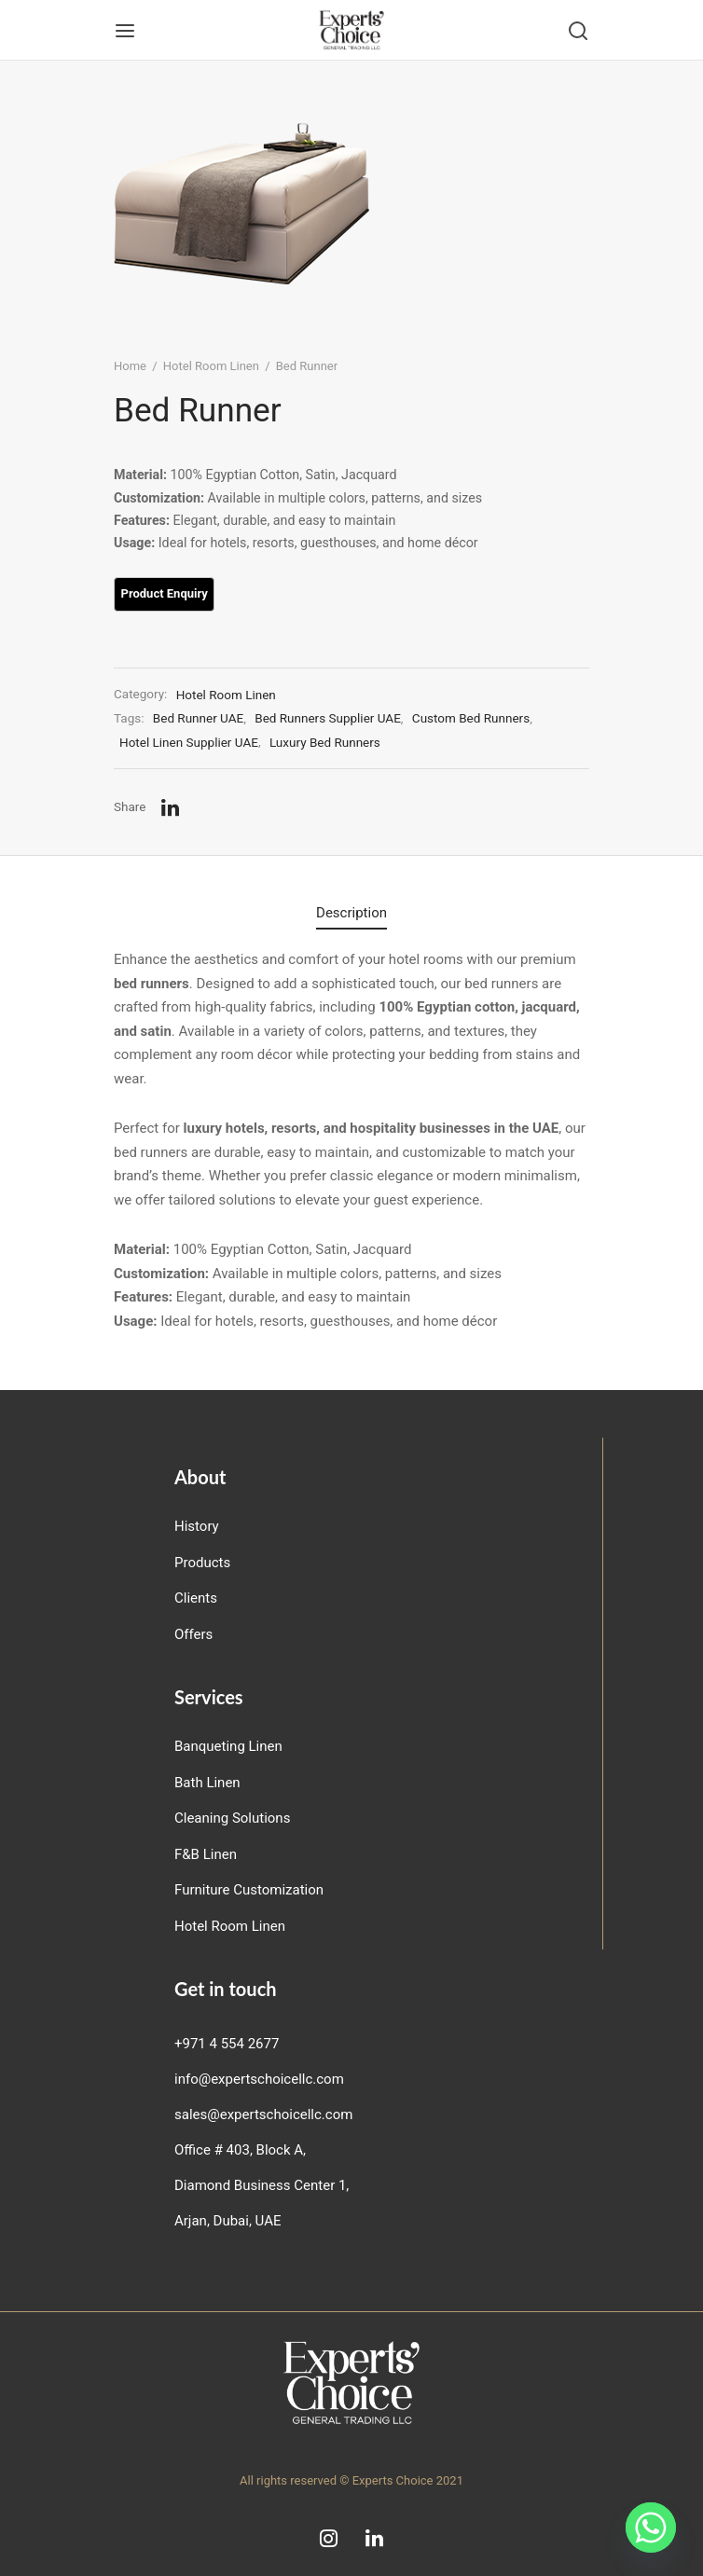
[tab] (351, 914)
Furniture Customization (249, 1889)
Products (202, 1562)
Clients (195, 1598)
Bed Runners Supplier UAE (328, 717)
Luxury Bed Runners (324, 742)
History (196, 1526)
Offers (193, 1634)
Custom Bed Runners (471, 717)
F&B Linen (205, 1854)
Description (351, 912)
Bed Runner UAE (198, 717)
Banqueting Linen (228, 1746)
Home (130, 366)
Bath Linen (207, 1782)
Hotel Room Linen (211, 366)
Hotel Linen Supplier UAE (188, 742)
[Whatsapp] (651, 2527)
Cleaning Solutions (232, 1818)
